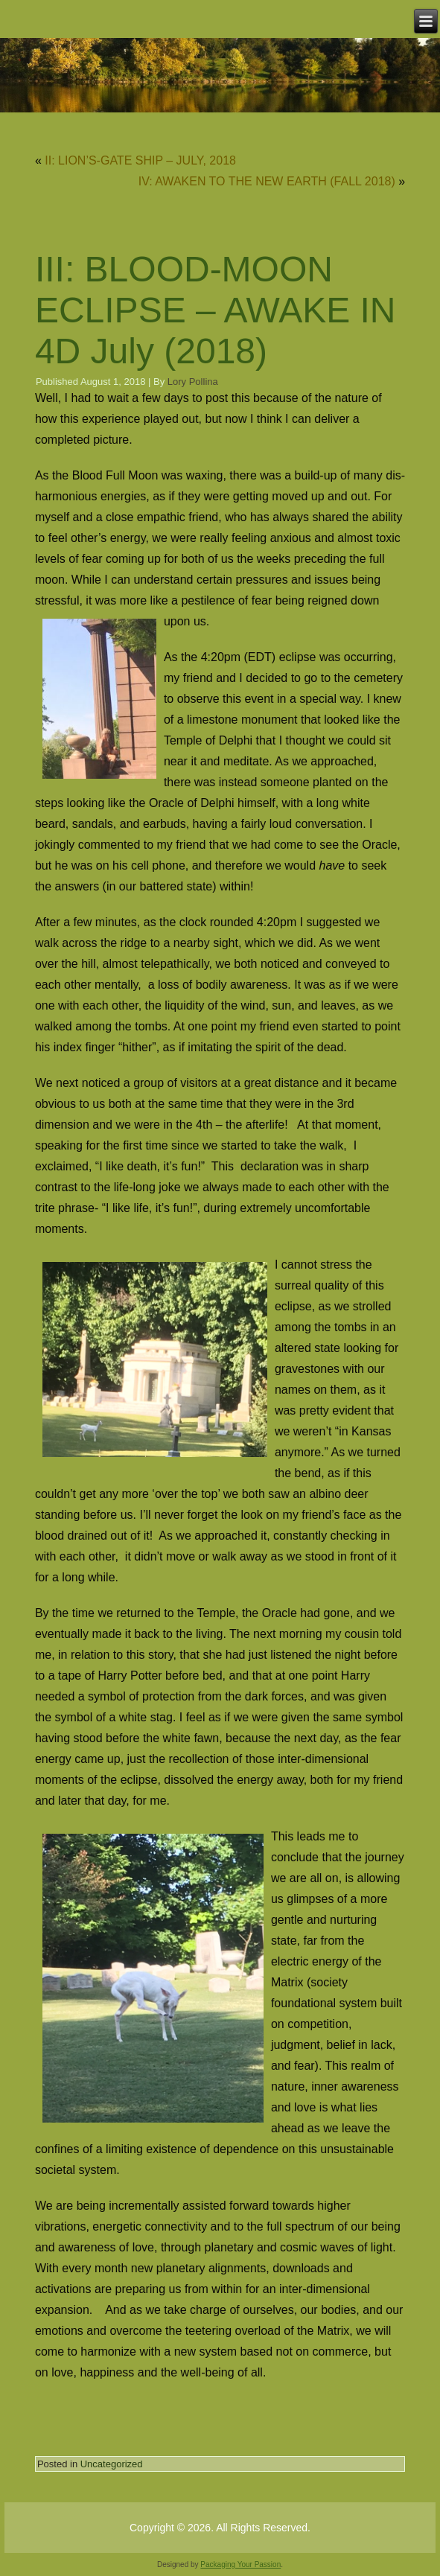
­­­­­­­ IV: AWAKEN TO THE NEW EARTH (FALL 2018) (265, 181)
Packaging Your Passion (240, 2564)
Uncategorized (111, 2464)
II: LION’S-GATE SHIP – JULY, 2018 (140, 160)
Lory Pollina (193, 381)
